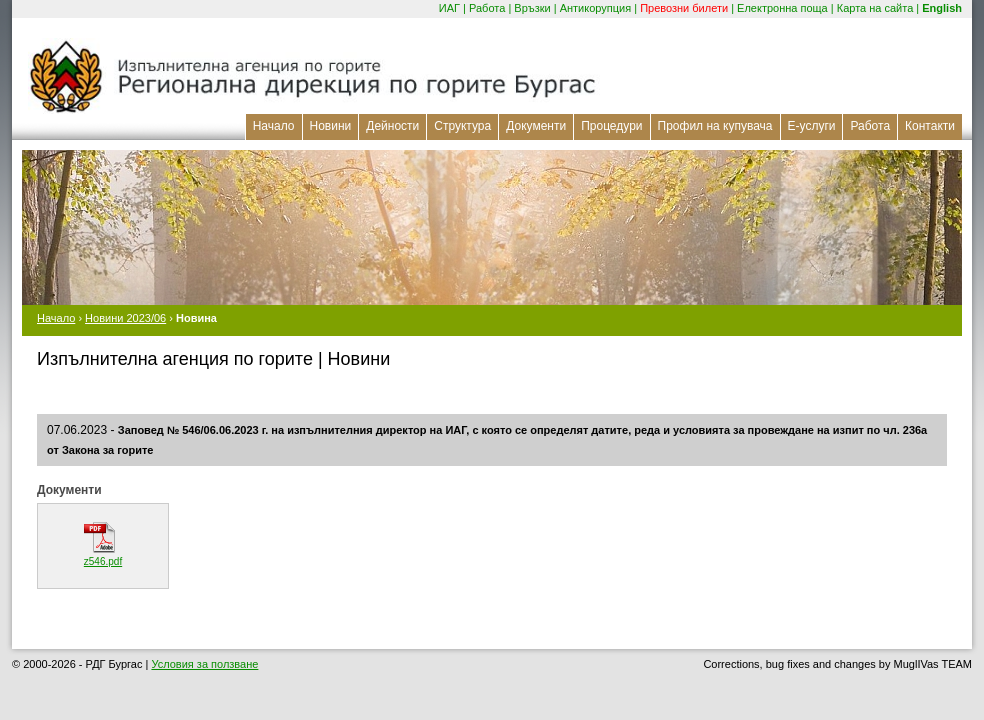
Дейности (392, 126)
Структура (462, 126)
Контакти (930, 126)
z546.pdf (103, 561)
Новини (331, 126)
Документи (536, 126)
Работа (487, 8)
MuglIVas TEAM (933, 664)
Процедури (611, 126)
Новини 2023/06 (125, 318)
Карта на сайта (875, 8)
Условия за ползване (204, 664)
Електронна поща (782, 8)
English (942, 8)
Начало (274, 126)
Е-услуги (812, 126)
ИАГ (449, 8)
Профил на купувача (715, 126)
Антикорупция (596, 8)
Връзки (532, 8)
